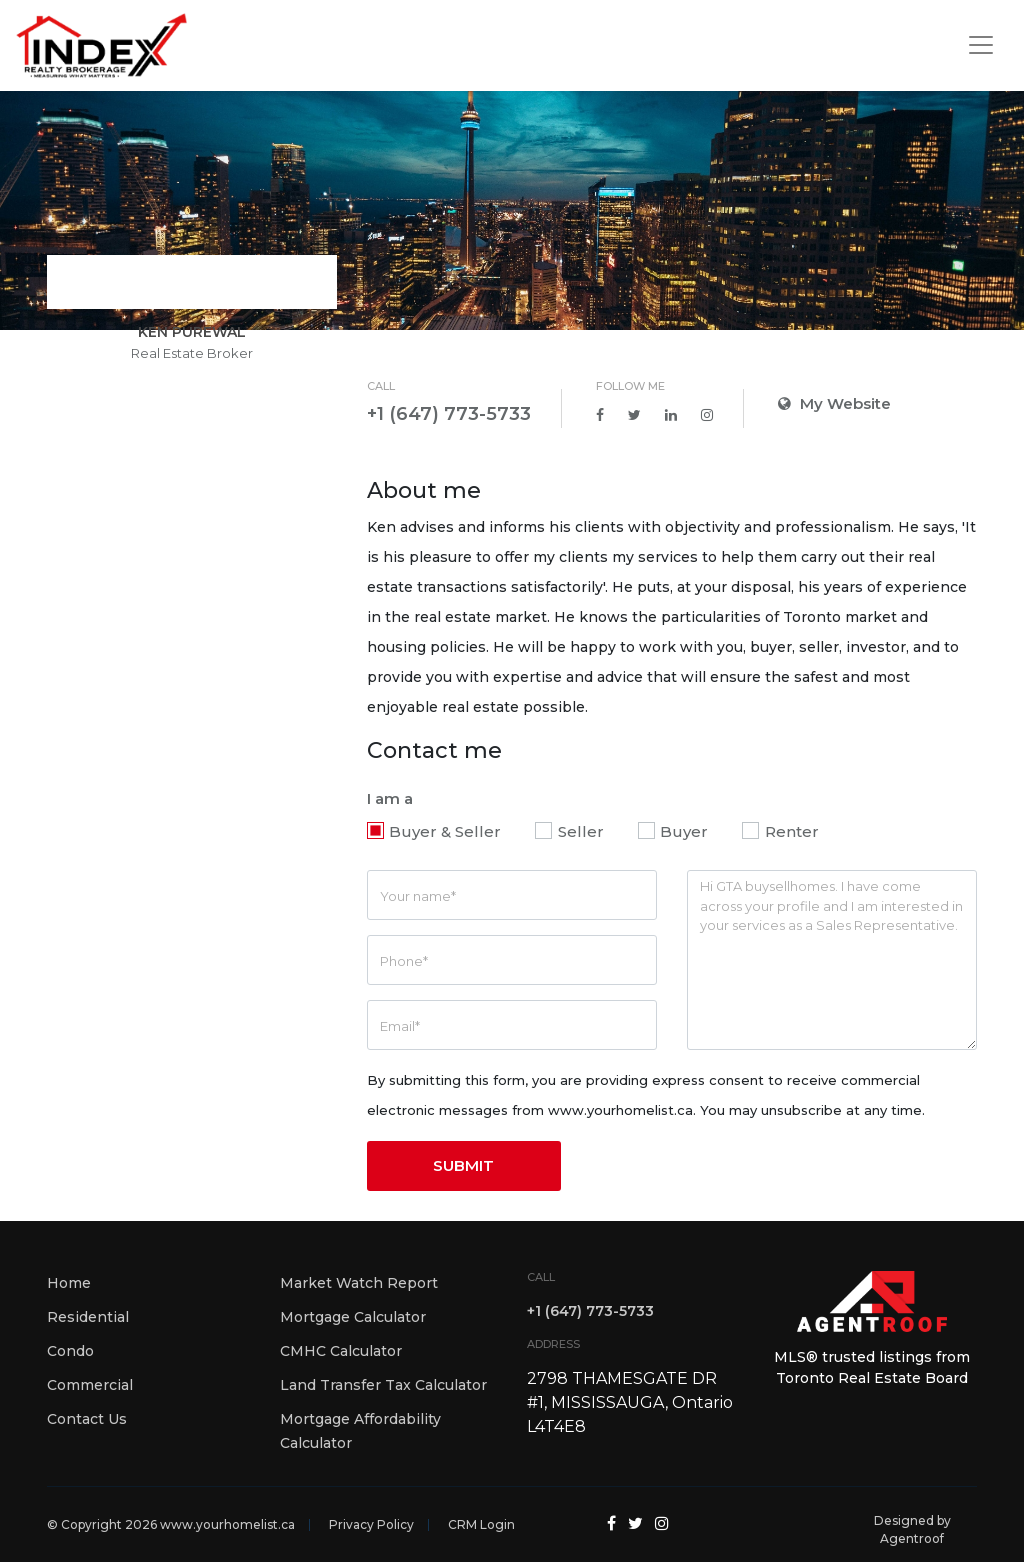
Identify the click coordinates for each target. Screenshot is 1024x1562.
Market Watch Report (359, 1283)
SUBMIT (463, 1165)
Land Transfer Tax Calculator (383, 1385)
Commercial (90, 1385)
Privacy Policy (371, 1524)
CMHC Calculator (341, 1351)
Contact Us (87, 1419)
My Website (834, 403)
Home (69, 1283)
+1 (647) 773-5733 (449, 414)
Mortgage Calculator (353, 1317)
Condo (70, 1351)
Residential (88, 1317)
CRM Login (481, 1524)
